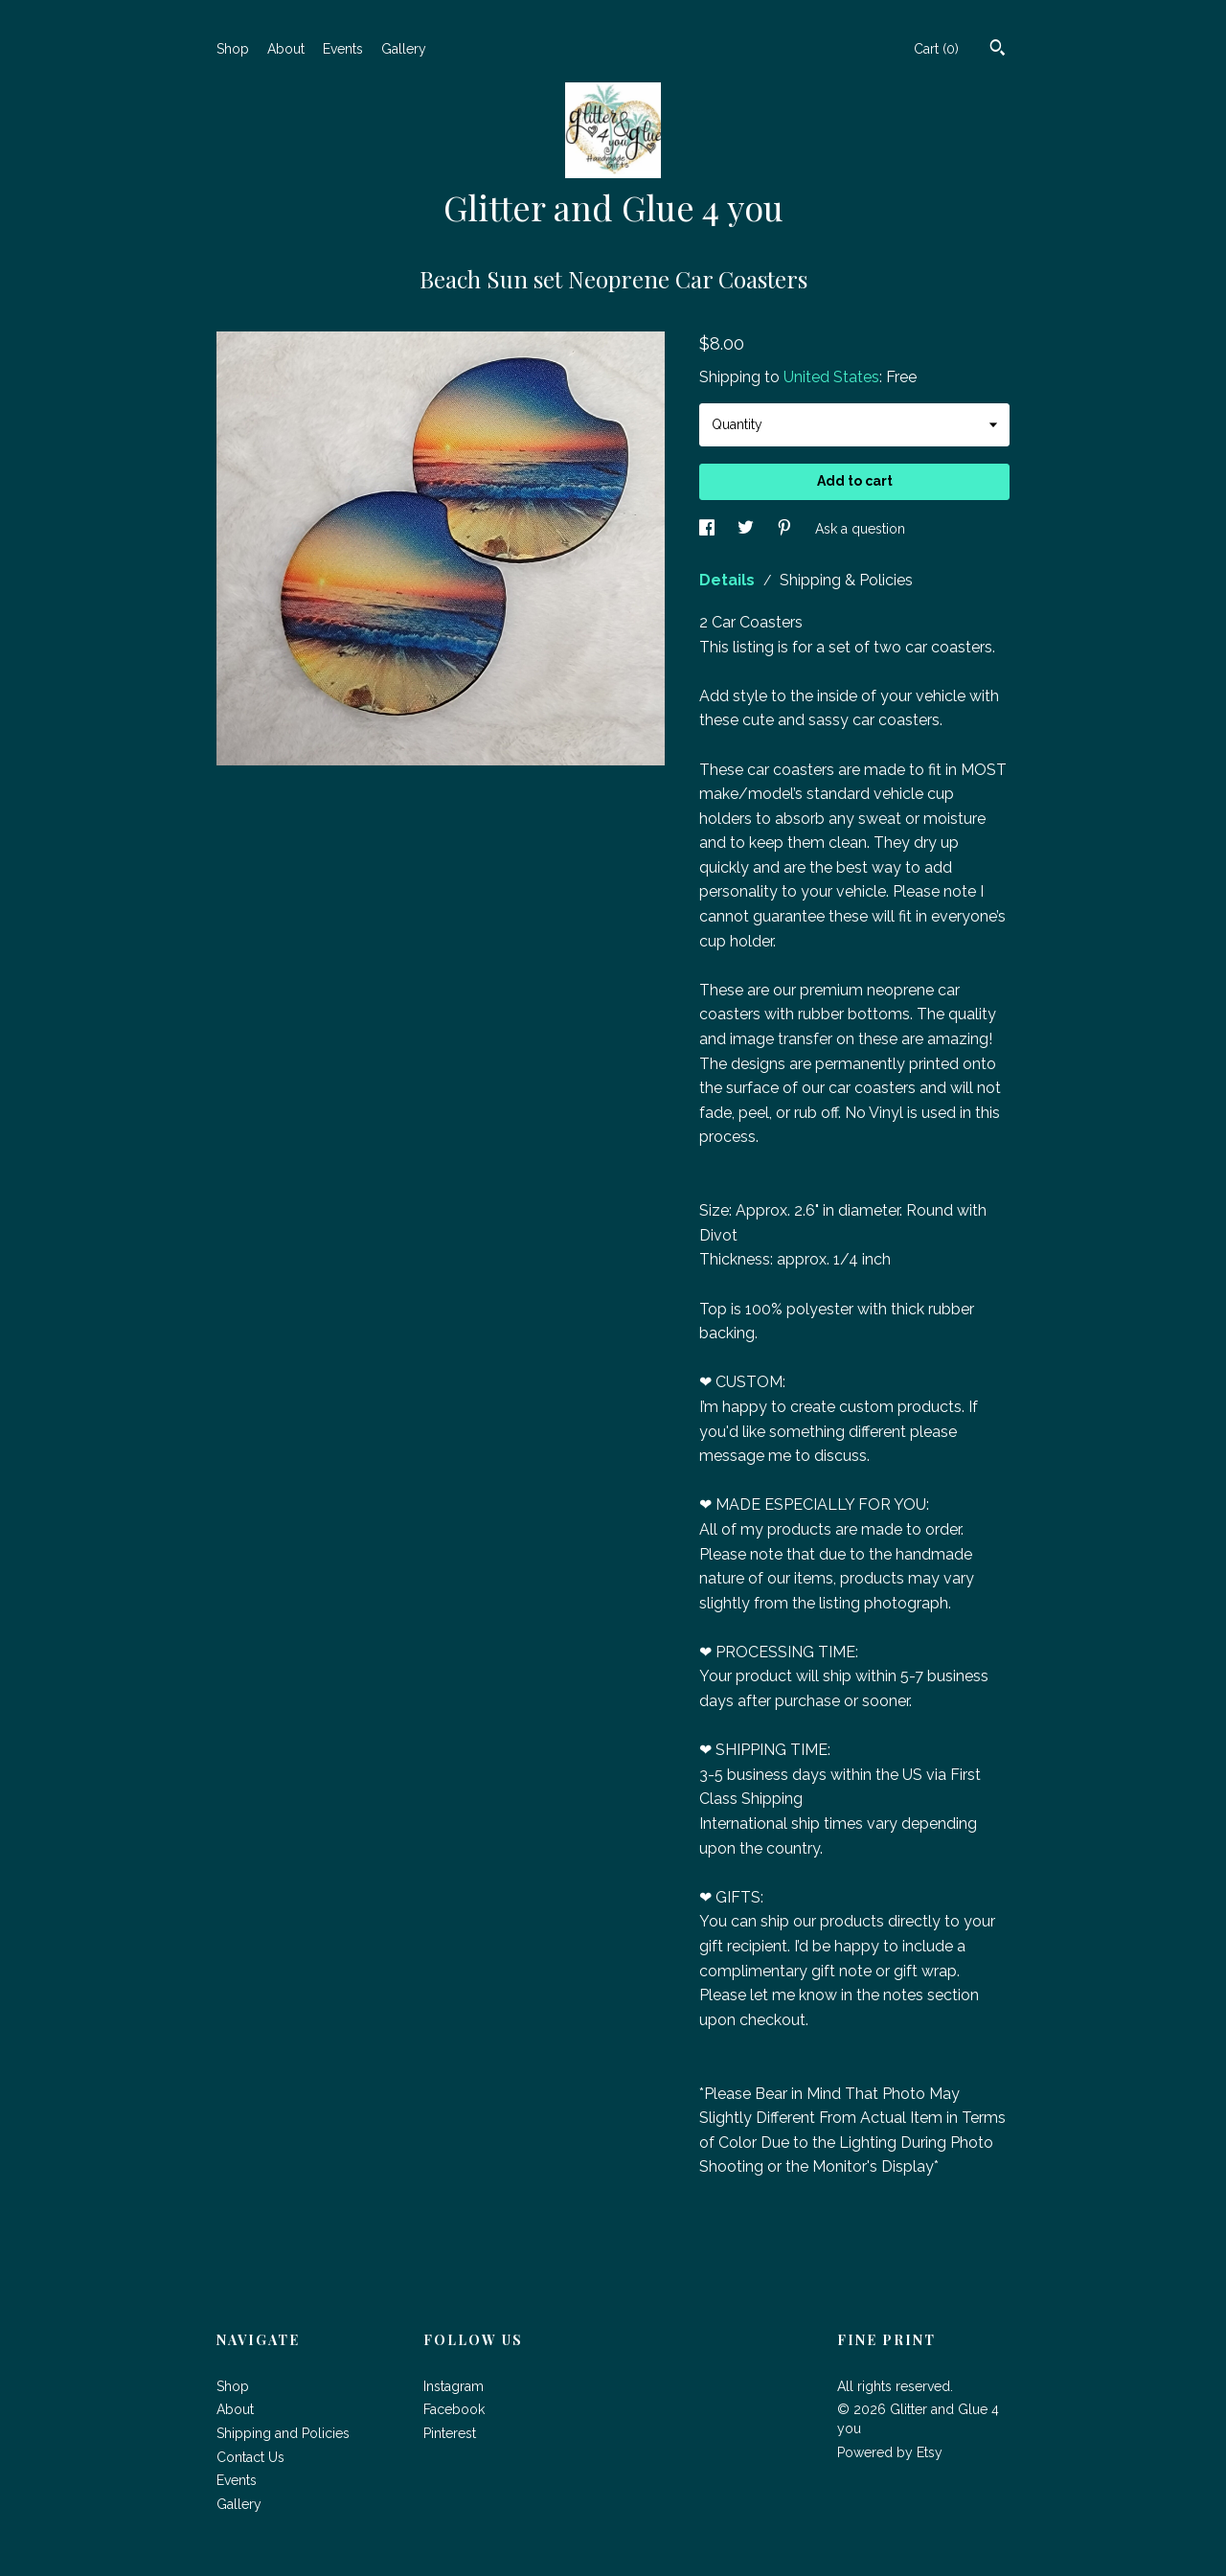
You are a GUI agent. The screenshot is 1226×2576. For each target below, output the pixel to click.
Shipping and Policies (283, 2433)
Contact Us (250, 2457)
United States (831, 377)
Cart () (936, 49)
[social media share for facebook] (708, 528)
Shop (232, 49)
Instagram (453, 2386)
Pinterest (449, 2433)
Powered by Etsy (889, 2452)
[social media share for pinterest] (786, 528)
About (286, 49)
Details (729, 580)
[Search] (997, 49)
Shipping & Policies (846, 580)
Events (343, 49)
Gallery (403, 49)
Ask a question (860, 528)
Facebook (454, 2409)
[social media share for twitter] (748, 528)
